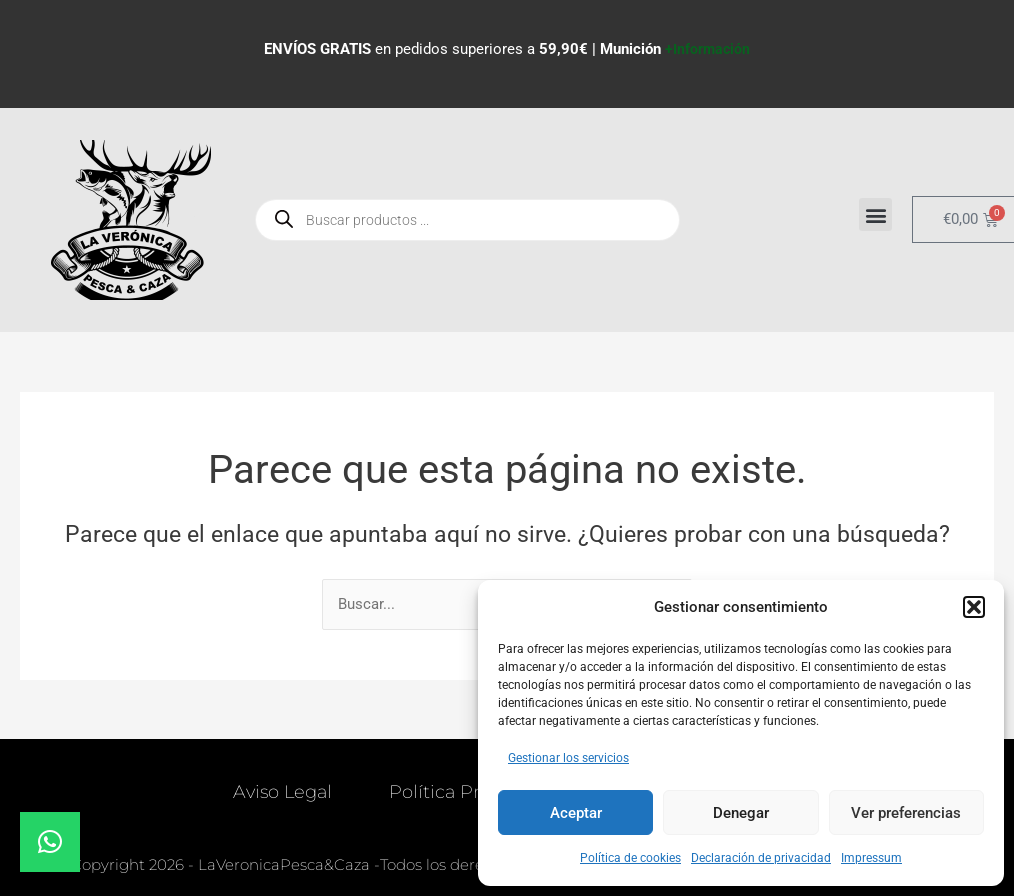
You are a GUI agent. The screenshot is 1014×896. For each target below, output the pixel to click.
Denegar (741, 813)
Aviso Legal (280, 793)
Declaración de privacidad (761, 858)
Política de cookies (630, 858)
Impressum (871, 858)
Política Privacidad (471, 793)
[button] (974, 607)
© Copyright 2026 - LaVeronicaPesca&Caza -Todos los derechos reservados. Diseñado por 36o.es (406, 865)
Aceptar (576, 813)
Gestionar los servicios (568, 758)
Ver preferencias (906, 813)
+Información (708, 49)
